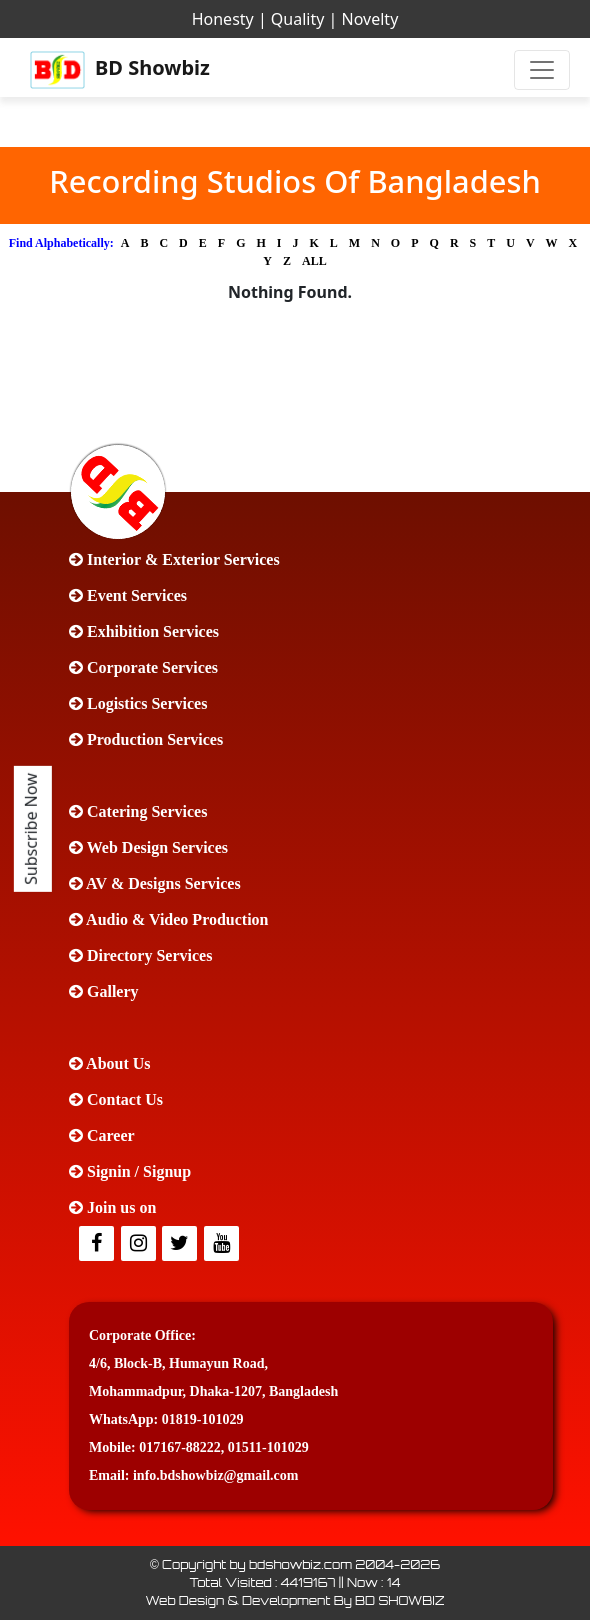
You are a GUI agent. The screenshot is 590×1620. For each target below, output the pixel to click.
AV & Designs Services (155, 883)
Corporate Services (143, 667)
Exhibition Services (144, 631)
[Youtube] (223, 1244)
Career (102, 1135)
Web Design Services (148, 847)
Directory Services (140, 955)
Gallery (104, 991)
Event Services (128, 595)
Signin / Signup (130, 1171)
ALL (314, 261)
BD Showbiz (120, 70)
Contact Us (116, 1099)
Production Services (146, 739)
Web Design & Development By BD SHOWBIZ (294, 1600)
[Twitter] (140, 1244)
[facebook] (98, 1244)
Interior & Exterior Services (174, 559)
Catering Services (138, 811)
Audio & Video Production (169, 919)
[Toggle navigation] (542, 70)
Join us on (112, 1207)
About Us (110, 1063)
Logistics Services (138, 703)
